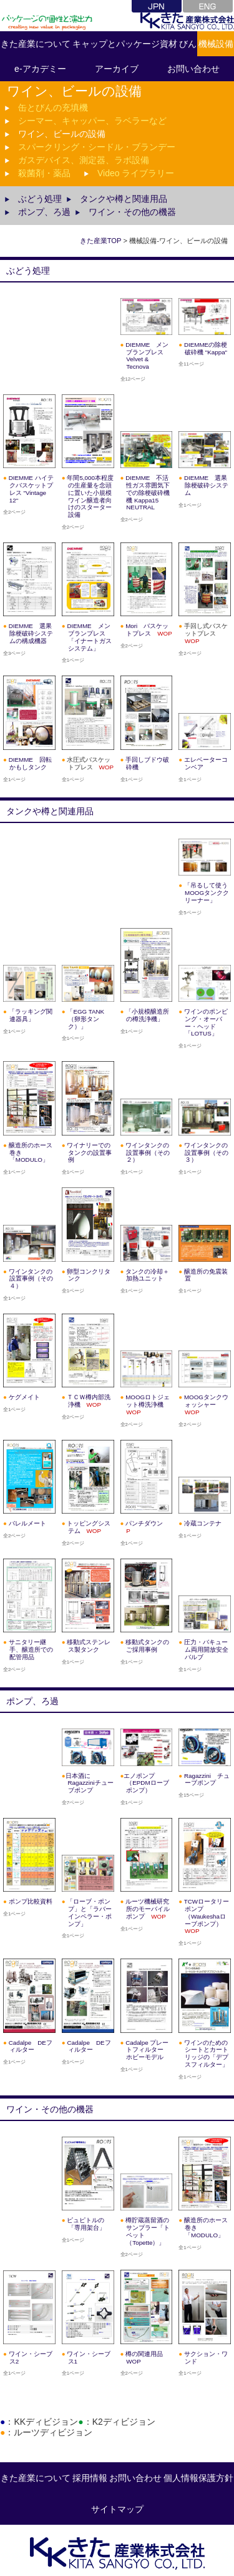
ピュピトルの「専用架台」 (86, 2224)
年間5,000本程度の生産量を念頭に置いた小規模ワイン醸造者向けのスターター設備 (90, 496)
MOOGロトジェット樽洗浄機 (147, 1404)
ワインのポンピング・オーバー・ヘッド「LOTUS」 (206, 1022)
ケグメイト (24, 1397)
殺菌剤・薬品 (44, 173)
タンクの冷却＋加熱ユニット (147, 1275)
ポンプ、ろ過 (44, 212)
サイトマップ (117, 2509)
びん (188, 44)
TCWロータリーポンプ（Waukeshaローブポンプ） (206, 1916)
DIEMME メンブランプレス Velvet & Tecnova (146, 355)
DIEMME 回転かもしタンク (30, 763)
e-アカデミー (40, 69)
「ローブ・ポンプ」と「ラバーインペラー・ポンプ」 (89, 1912)
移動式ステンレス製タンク (88, 1646)
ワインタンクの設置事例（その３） (206, 1153)
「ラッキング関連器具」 (30, 1015)
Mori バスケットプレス (148, 629)
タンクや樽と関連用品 (123, 199)
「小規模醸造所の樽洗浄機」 (147, 1015)
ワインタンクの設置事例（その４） (31, 1279)
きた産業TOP (101, 240)
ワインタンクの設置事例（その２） (147, 1153)
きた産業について (36, 44)
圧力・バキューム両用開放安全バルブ (206, 1649)
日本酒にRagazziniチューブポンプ (90, 1783)
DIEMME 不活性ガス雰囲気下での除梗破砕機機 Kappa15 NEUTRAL (147, 492)
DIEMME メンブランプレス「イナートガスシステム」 (89, 636)
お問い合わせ (135, 2478)
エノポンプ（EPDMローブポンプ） (146, 1783)
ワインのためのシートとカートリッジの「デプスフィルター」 (206, 2053)
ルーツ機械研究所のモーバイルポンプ (147, 1909)
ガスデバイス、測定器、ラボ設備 (83, 160)
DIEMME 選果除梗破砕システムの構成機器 (31, 633)
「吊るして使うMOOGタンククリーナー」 (206, 893)
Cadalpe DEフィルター (88, 2046)
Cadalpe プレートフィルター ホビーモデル (147, 2050)
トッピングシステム (88, 1527)
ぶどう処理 (40, 199)
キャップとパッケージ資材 (124, 44)
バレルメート (27, 1523)
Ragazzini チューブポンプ (207, 1779)
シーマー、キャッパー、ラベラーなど (92, 121)
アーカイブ (117, 69)
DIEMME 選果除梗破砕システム (206, 485)
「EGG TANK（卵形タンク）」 (85, 1019)
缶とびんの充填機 (53, 107)
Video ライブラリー (135, 173)
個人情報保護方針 (198, 2478)
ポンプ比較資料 (30, 1901)
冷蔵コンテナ (203, 1523)
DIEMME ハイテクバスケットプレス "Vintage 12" (31, 488)
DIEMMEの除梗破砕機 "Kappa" (205, 348)
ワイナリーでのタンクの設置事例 (89, 1153)
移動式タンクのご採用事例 (147, 1646)
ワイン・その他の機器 (132, 212)
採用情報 (89, 2478)
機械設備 (215, 44)
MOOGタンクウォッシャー (206, 1404)
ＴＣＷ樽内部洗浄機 (88, 1401)
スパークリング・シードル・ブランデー (96, 147)
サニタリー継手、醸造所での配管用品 (31, 1649)
